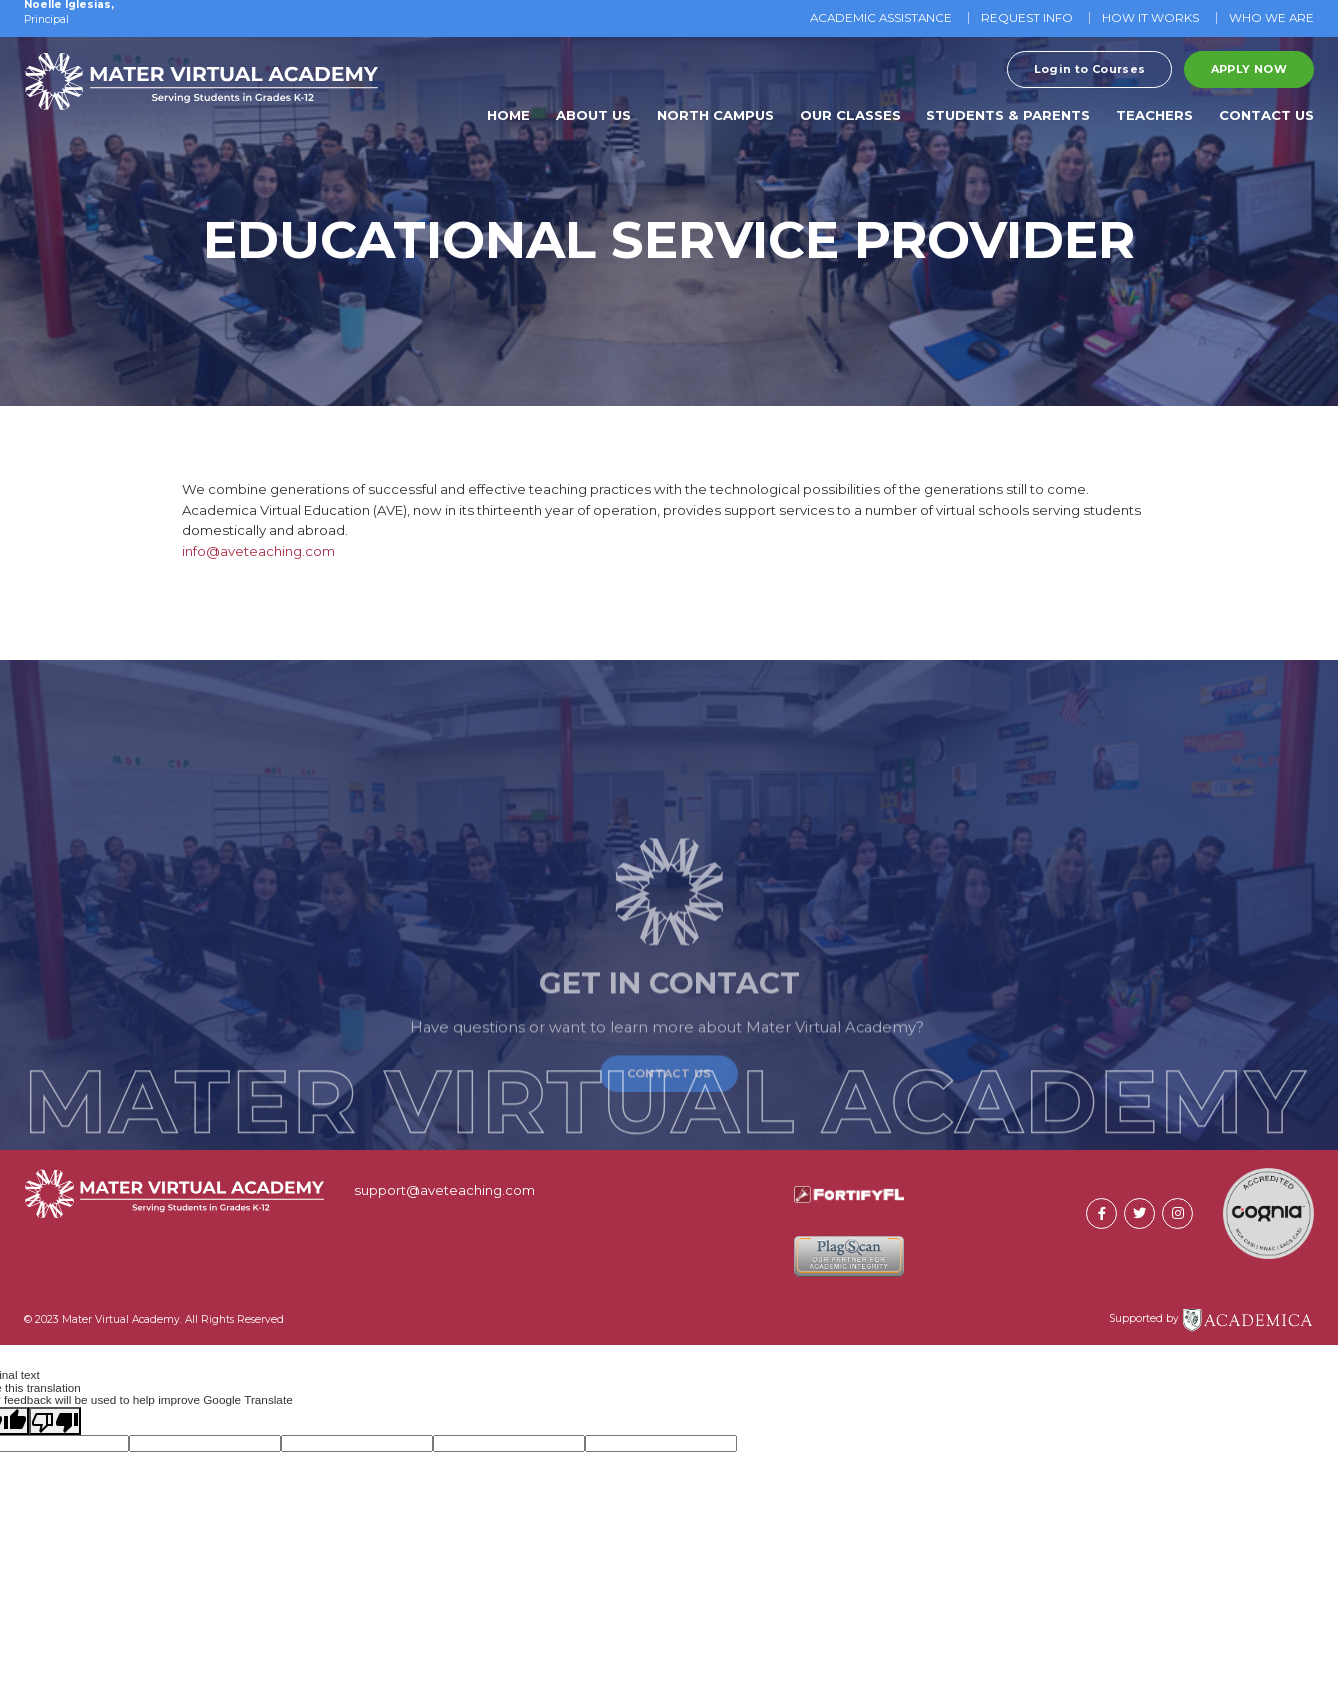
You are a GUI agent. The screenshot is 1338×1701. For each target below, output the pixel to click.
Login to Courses (1090, 69)
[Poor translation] (55, 1421)
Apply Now (1249, 69)
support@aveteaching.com (444, 1190)
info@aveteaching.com (258, 551)
